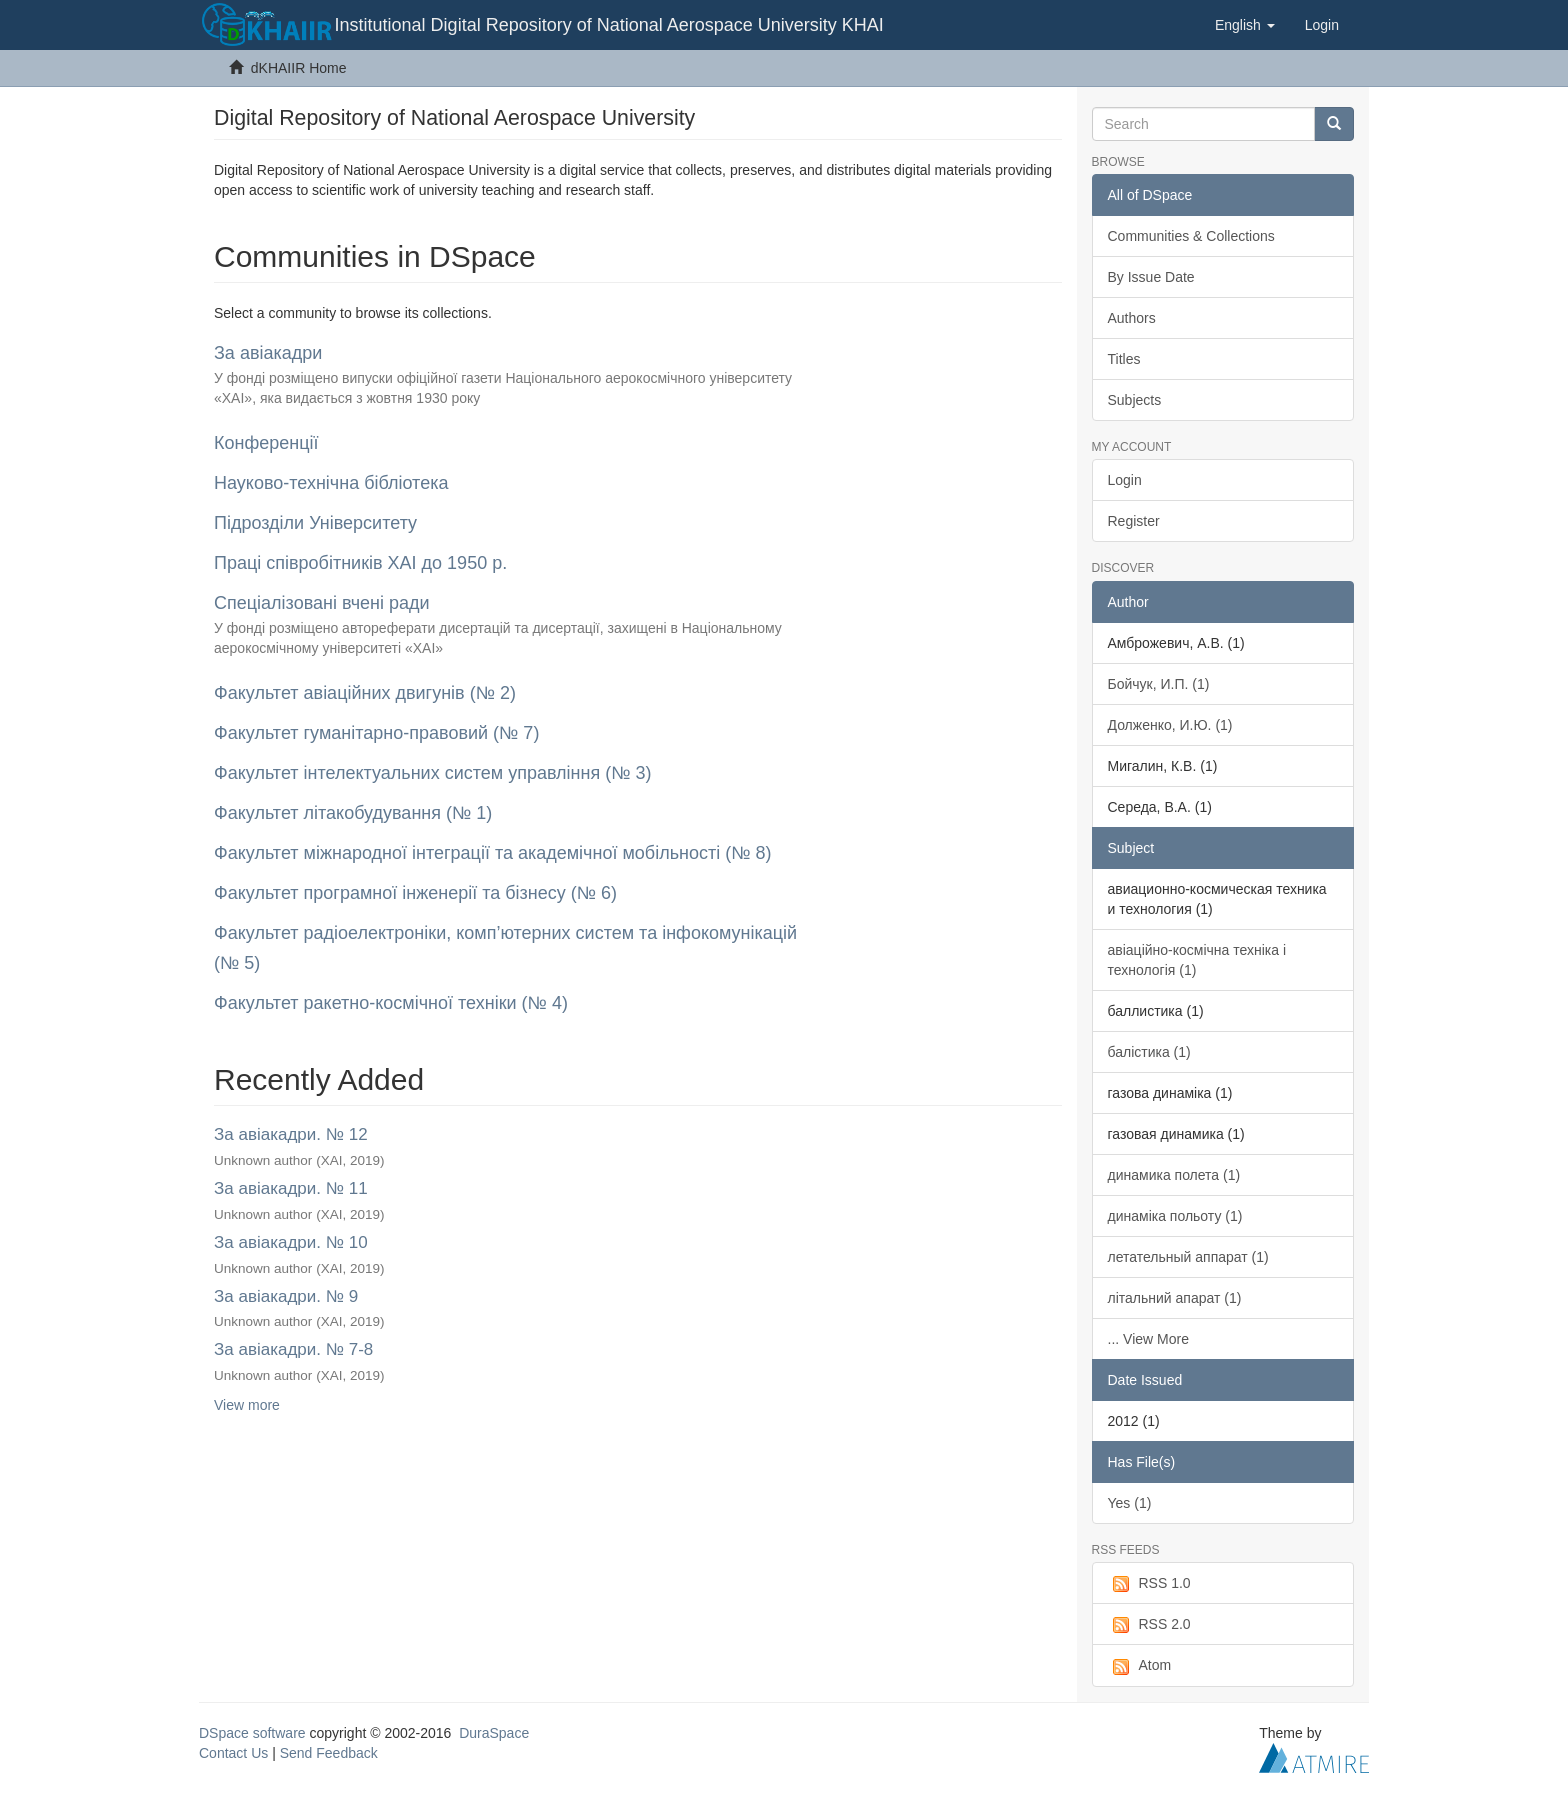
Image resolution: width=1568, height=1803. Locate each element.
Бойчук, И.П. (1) (1159, 684)
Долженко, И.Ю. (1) (1170, 725)
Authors (1132, 318)
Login (1125, 480)
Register (1134, 521)
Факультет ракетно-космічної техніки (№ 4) (391, 1003)
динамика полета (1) (1174, 1175)
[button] (1245, 25)
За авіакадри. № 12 (291, 1134)
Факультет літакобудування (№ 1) (353, 813)
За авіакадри (268, 353)
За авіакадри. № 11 (291, 1188)
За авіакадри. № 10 (291, 1242)
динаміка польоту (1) (1175, 1216)
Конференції (266, 443)
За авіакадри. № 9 (286, 1296)
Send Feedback (329, 1753)
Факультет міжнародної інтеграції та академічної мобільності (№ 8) (493, 853)
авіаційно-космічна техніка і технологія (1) (1197, 960)
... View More (1148, 1339)
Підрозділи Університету (315, 523)
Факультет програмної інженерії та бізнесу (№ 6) (415, 893)
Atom (1140, 1666)
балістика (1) (1149, 1052)
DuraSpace (494, 1733)
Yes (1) (1130, 1503)
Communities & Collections (1191, 236)
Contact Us (233, 1753)
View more (247, 1405)
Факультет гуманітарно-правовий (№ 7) (376, 733)
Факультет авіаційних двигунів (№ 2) (365, 693)
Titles (1124, 359)
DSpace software (252, 1733)
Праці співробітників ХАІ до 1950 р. (360, 563)
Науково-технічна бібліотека (331, 483)
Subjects (1135, 400)
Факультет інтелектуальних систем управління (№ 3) (433, 773)
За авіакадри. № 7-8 (293, 1349)
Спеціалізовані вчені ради (322, 603)
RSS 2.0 (1149, 1625)
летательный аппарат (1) (1188, 1257)
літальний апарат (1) (1175, 1298)
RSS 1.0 (1149, 1584)
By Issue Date (1151, 277)
